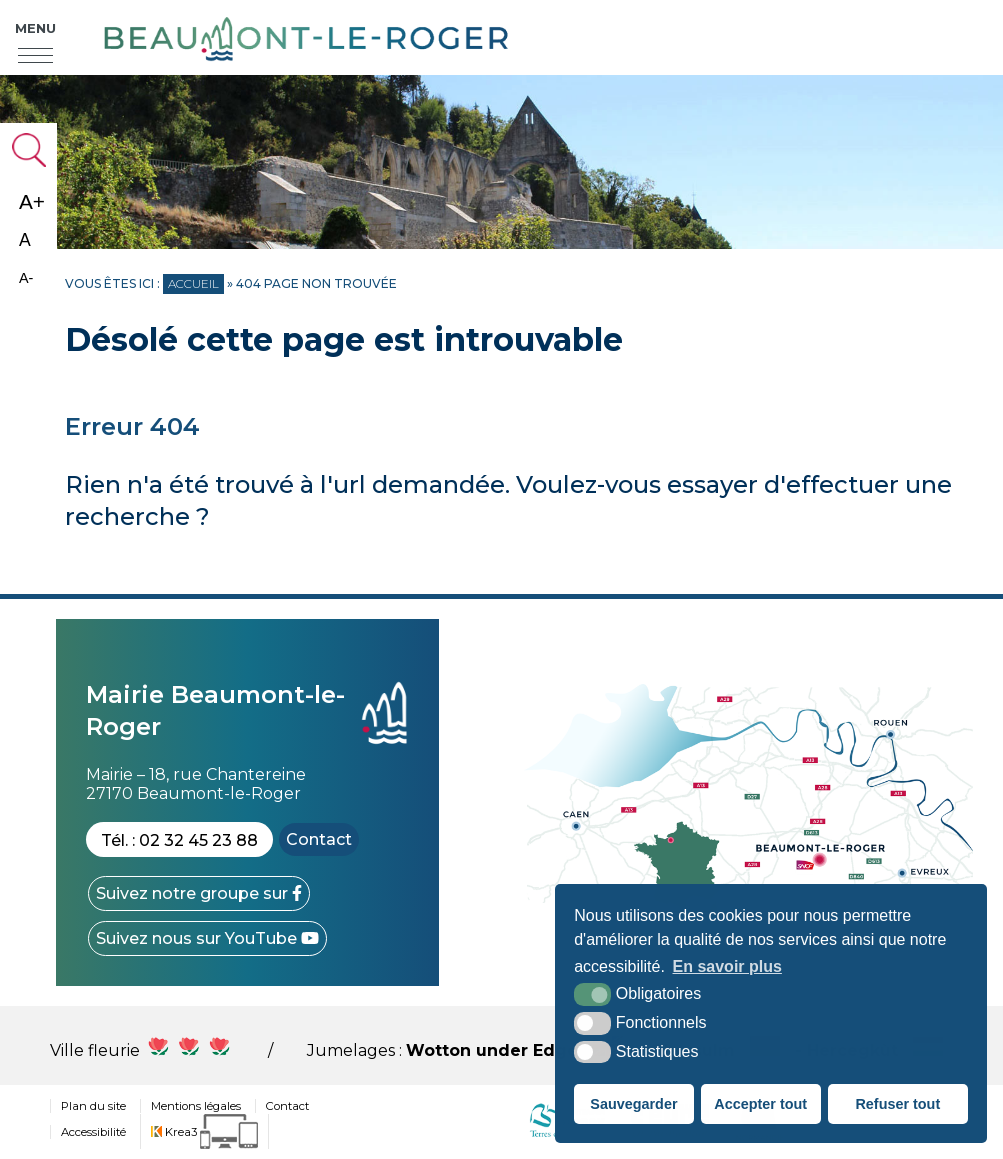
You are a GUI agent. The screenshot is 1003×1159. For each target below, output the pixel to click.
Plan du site (93, 1106)
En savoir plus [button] (727, 966)
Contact (319, 839)
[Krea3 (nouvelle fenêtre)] (204, 1131)
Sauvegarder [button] (633, 1104)
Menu (35, 28)
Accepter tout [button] (760, 1104)
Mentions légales (196, 1106)
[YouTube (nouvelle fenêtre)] (207, 938)
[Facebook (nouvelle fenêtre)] (199, 893)
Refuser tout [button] (897, 1104)
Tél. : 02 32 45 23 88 (179, 840)
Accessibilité (93, 1132)
